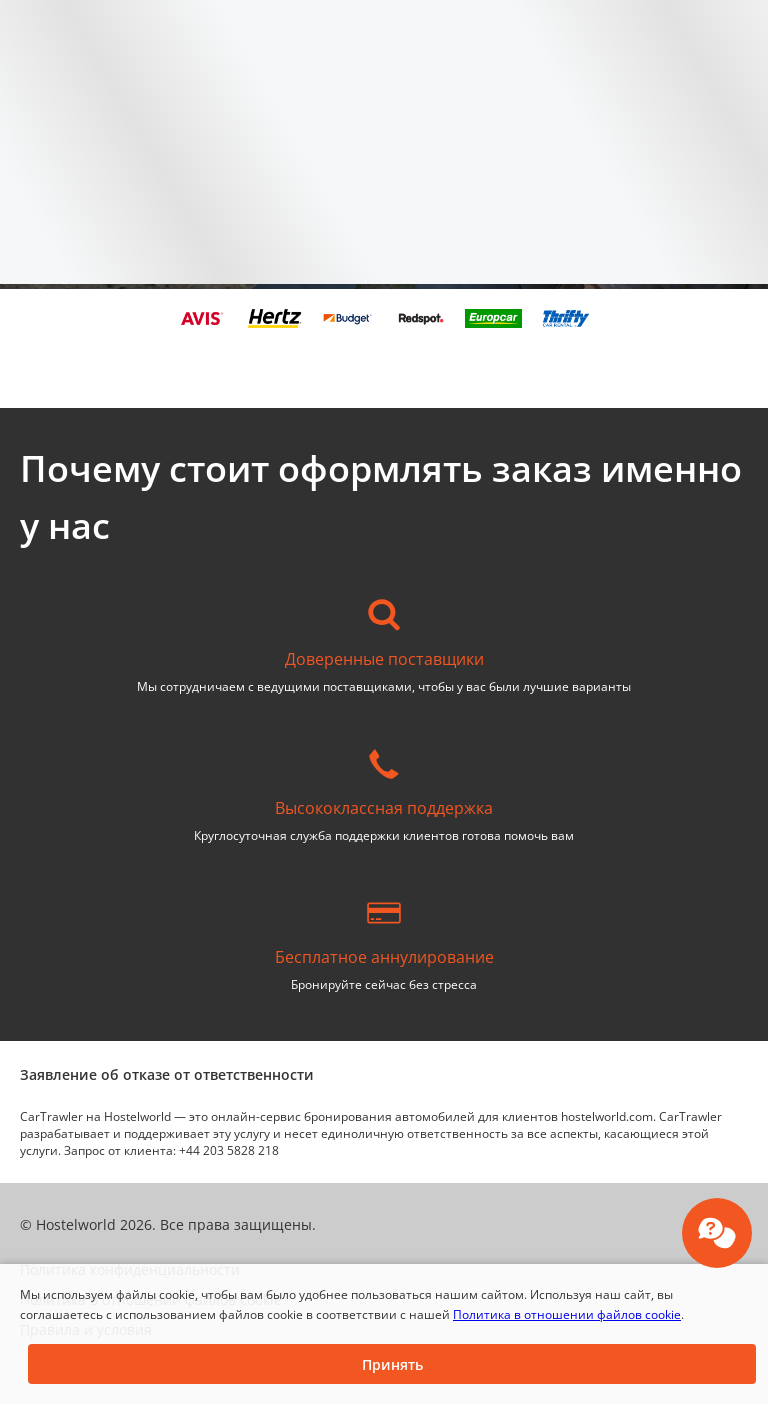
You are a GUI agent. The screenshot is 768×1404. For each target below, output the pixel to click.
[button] (392, 1364)
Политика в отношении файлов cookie (567, 1314)
